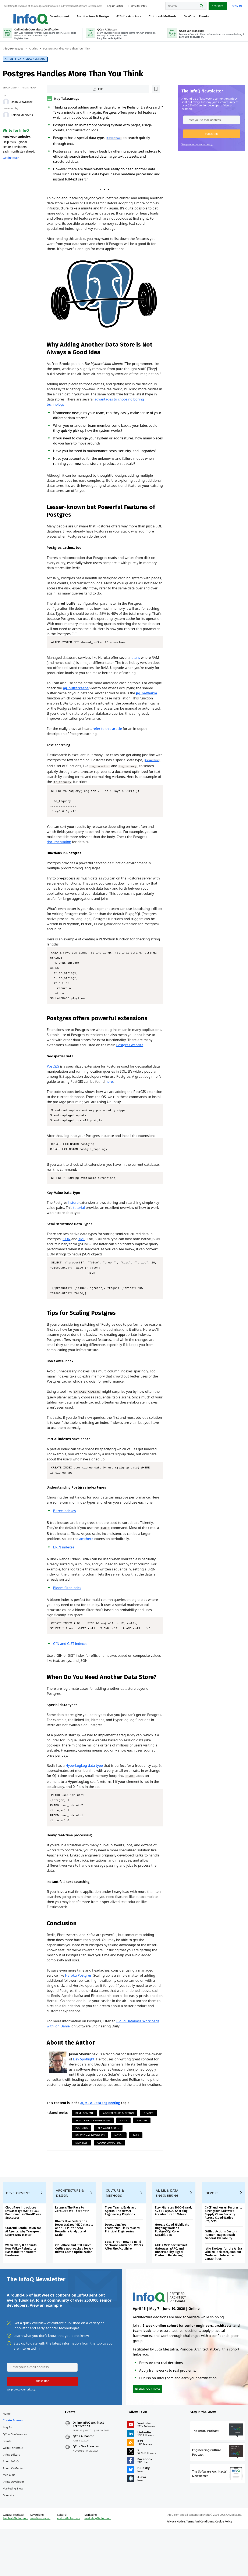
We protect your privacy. (195, 150)
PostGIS (53, 1074)
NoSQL (119, 2149)
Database (82, 2157)
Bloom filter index (68, 1599)
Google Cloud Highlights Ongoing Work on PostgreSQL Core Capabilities (171, 2253)
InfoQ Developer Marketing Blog (15, 2518)
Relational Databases (90, 2149)
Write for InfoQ (14, 2481)
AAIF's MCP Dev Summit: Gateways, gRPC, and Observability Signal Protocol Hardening (171, 2274)
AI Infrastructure (124, 17)
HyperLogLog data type (84, 1778)
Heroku (142, 2134)
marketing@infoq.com (98, 2560)
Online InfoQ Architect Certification (89, 2458)
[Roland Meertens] (7, 120)
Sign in (235, 5)
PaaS (136, 2149)
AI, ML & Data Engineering (26, 64)
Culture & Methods (158, 17)
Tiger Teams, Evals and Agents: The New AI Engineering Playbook (121, 2234)
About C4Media (14, 2501)
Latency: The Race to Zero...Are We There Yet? (73, 2232)
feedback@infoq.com (17, 2560)
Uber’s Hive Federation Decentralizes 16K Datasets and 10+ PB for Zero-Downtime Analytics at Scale (73, 2251)
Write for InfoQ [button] (140, 5)
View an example (46, 2333)
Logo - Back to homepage (21, 15)
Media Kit (10, 2508)
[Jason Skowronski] (7, 107)
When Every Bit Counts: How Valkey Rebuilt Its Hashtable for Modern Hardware (23, 2274)
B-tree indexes (65, 1523)
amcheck (87, 1550)
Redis (124, 2134)
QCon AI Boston (84, 2469)
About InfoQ (12, 2495)
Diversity (9, 2529)
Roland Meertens (23, 120)
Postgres (82, 2142)
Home (8, 2447)
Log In (8, 2461)
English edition (117, 5)
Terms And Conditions (199, 2564)
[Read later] (72, 95)
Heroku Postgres (78, 1989)
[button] (210, 139)
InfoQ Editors (12, 2488)
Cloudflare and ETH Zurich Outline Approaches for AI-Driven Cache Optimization (74, 2274)
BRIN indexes (64, 1559)
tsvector (114, 144)
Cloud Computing (110, 2157)
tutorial (79, 1216)
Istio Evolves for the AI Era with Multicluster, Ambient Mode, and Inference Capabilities (222, 2277)
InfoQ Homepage (14, 54)
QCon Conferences (16, 2468)
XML (82, 1248)
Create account (14, 2454)
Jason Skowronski (23, 107)
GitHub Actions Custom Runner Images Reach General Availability (220, 2258)
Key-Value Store (109, 2142)
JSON (67, 1248)
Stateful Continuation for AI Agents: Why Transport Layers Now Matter (25, 2255)
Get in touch (12, 163)
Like (58, 95)
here (109, 1089)
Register (216, 5)
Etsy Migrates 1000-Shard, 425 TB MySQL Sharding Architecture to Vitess (173, 2234)
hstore (74, 1211)
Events (200, 17)
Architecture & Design (89, 17)
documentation (59, 848)
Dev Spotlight (84, 2073)
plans (136, 664)
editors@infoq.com (69, 2560)
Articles (35, 54)
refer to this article (107, 735)
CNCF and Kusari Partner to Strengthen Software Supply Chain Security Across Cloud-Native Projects (221, 2237)
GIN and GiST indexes (71, 1655)
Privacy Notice (175, 2564)
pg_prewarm (57, 704)
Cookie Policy (223, 2564)
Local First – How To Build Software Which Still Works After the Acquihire (123, 2269)
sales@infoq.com (41, 2560)
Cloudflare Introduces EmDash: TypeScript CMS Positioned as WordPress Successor (24, 2236)
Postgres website (146, 1052)
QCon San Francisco (87, 2480)
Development (55, 17)
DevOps (185, 17)
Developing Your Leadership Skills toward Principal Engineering (122, 2251)
